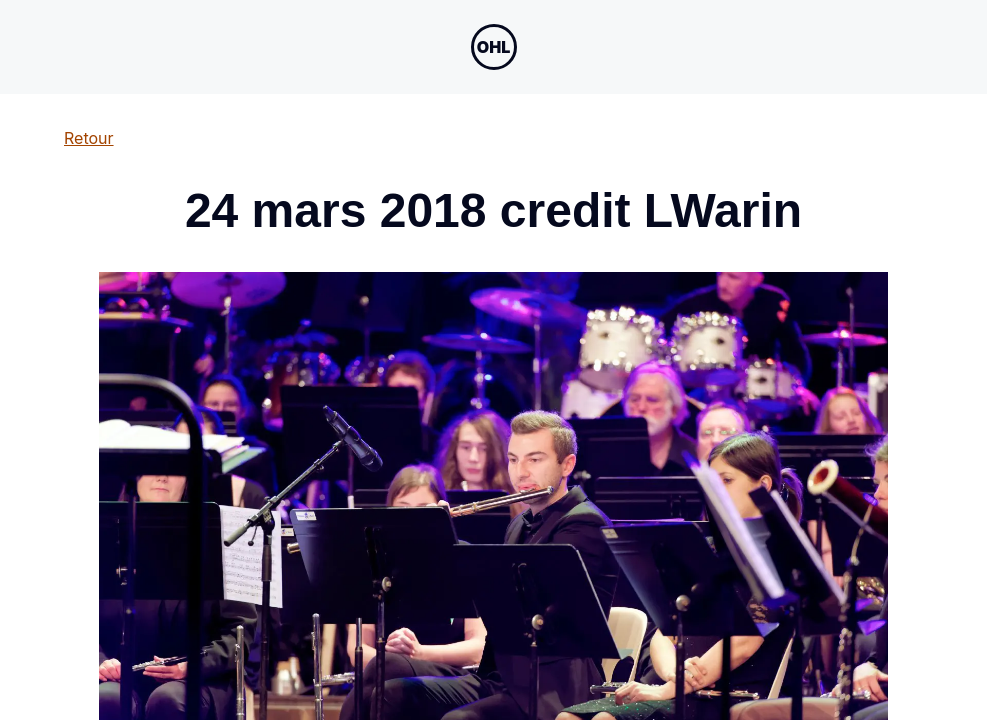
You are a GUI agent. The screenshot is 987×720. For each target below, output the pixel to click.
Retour (89, 138)
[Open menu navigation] (494, 47)
